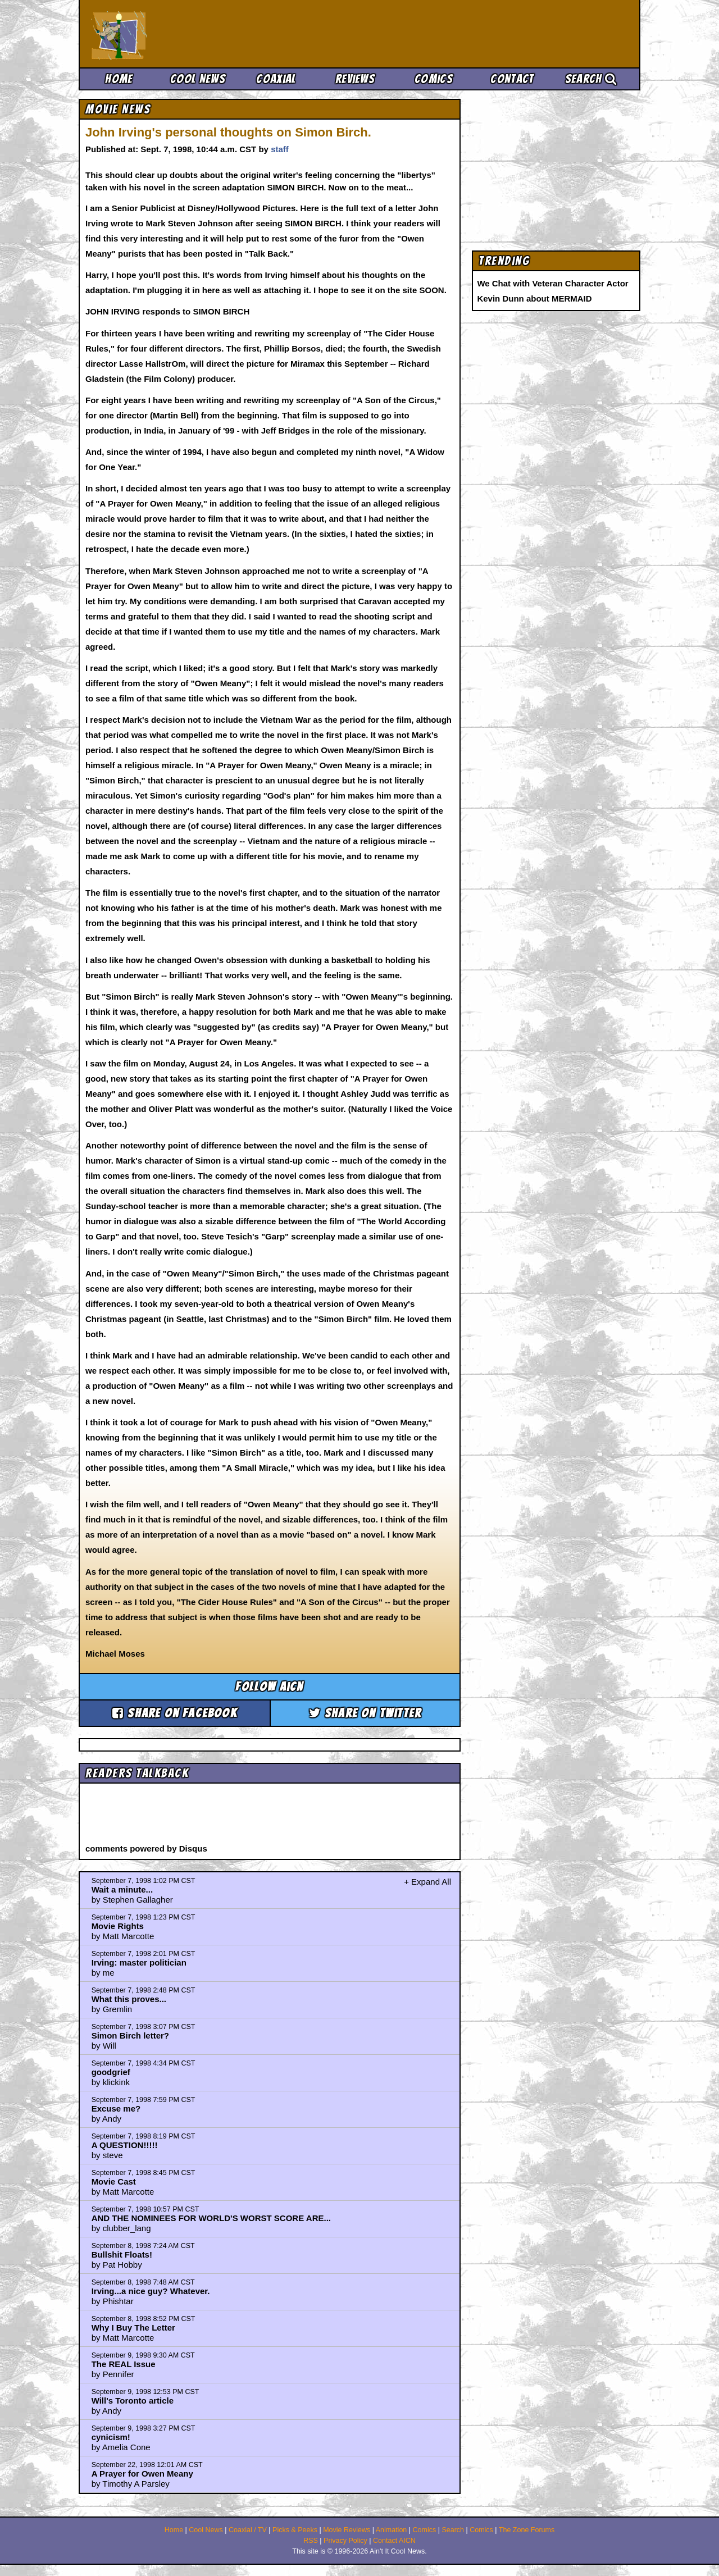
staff (280, 149)
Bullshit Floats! (122, 2254)
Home (119, 78)
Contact (512, 78)
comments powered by (146, 1848)
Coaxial (276, 78)
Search (591, 78)
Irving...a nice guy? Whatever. (151, 2291)
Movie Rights (118, 1926)
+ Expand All (427, 1881)
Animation (391, 2530)
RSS (310, 2541)
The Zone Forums (526, 2530)
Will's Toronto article (133, 2400)
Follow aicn (269, 1686)
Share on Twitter (365, 1713)
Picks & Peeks (294, 2530)
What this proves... (129, 1999)
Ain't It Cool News (174, 33)
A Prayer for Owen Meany (142, 2473)
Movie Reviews (346, 2530)
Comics (434, 78)
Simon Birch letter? (130, 2035)
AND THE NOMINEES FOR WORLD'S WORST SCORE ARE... (211, 2218)
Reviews (355, 78)
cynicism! (111, 2437)
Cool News (197, 78)
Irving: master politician (139, 1962)
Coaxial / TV (248, 2530)
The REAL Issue (124, 2364)
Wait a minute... (122, 1889)
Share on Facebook (174, 1713)
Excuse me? (116, 2108)
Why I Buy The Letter (133, 2327)
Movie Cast (114, 2181)
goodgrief (111, 2072)
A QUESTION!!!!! (125, 2145)
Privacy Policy (345, 2541)
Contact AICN (394, 2541)
